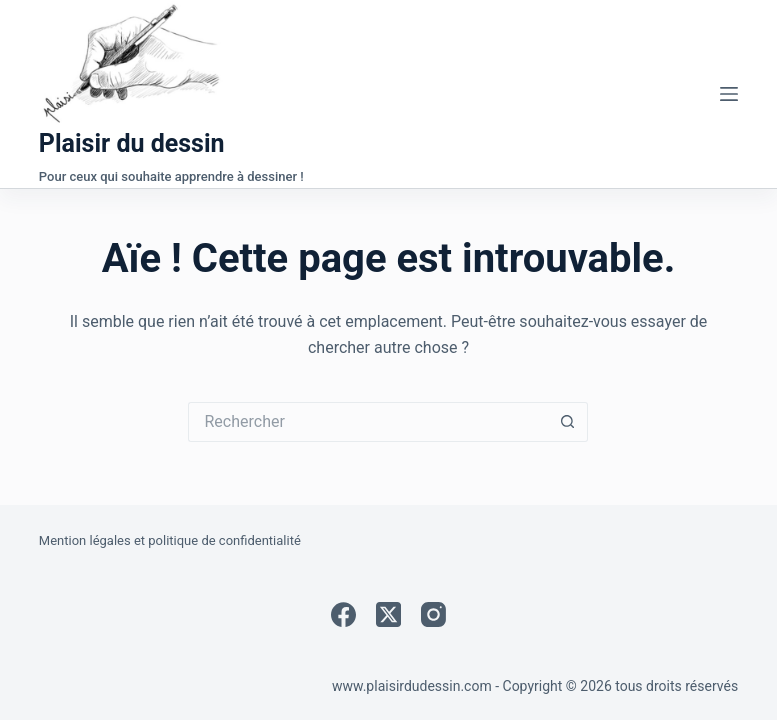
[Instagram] (433, 614)
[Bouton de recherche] (568, 422)
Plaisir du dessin (132, 143)
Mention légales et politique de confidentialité (170, 540)
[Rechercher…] (368, 422)
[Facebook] (343, 614)
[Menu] (729, 94)
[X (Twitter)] (388, 614)
